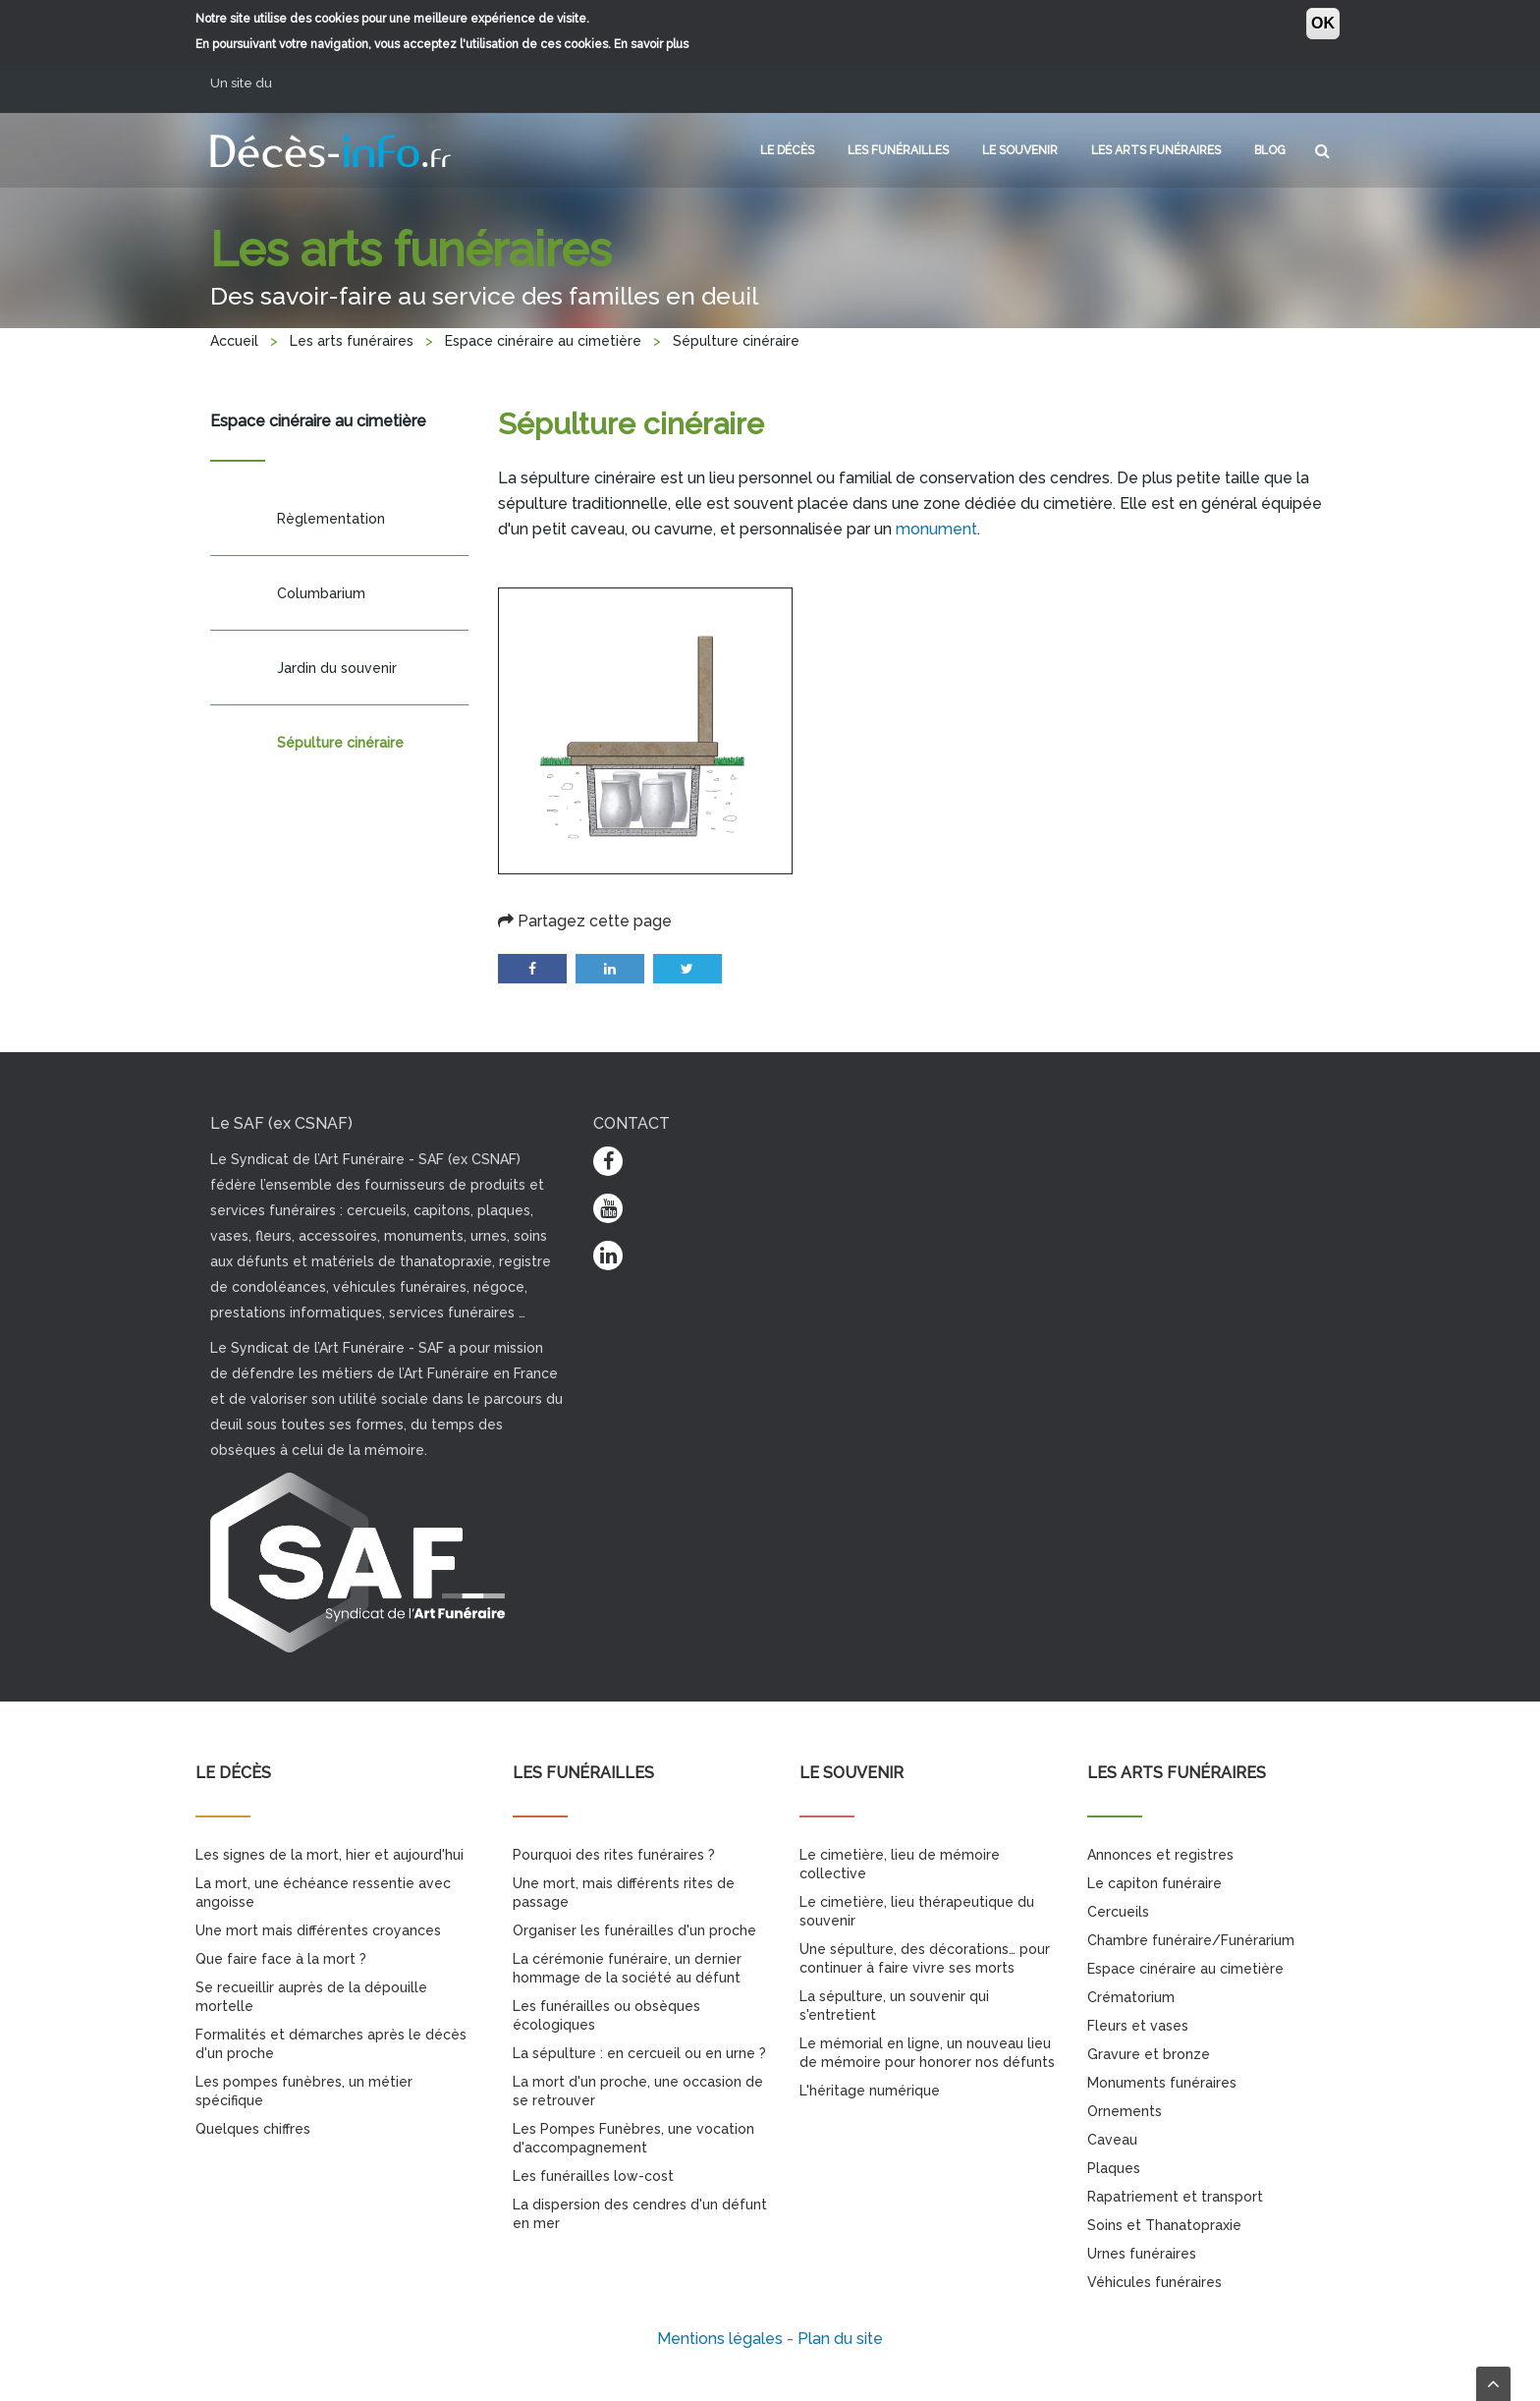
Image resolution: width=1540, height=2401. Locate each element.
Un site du (248, 83)
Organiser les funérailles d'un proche (634, 1930)
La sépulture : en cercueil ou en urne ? (639, 2053)
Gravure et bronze (1148, 2054)
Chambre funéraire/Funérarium (1190, 1940)
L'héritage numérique (869, 2090)
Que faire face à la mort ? (280, 1959)
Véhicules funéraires (1154, 2282)
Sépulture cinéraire (340, 743)
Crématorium (1131, 1997)
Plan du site (840, 2338)
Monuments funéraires (1162, 2083)
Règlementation (331, 519)
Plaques (1113, 2168)
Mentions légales (720, 2338)
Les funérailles (898, 150)
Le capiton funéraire (1154, 1883)
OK (1323, 23)
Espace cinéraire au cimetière (543, 341)
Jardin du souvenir (337, 668)
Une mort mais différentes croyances (318, 1930)
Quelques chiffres (252, 2129)
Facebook (532, 968)
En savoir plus (651, 44)
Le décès (787, 150)
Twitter (687, 968)
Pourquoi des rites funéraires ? (614, 1855)
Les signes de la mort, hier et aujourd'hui (329, 1855)
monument (936, 529)
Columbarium (321, 593)
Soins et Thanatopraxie (1164, 2225)
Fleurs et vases (1137, 2026)
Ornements (1124, 2111)
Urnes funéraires (1141, 2253)
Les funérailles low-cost (593, 2176)
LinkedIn (610, 968)
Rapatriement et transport (1175, 2197)
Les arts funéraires (1156, 150)
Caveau (1112, 2140)
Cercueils (1118, 1912)
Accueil (234, 341)
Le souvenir (1020, 150)
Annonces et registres (1160, 1855)
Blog (1270, 150)
